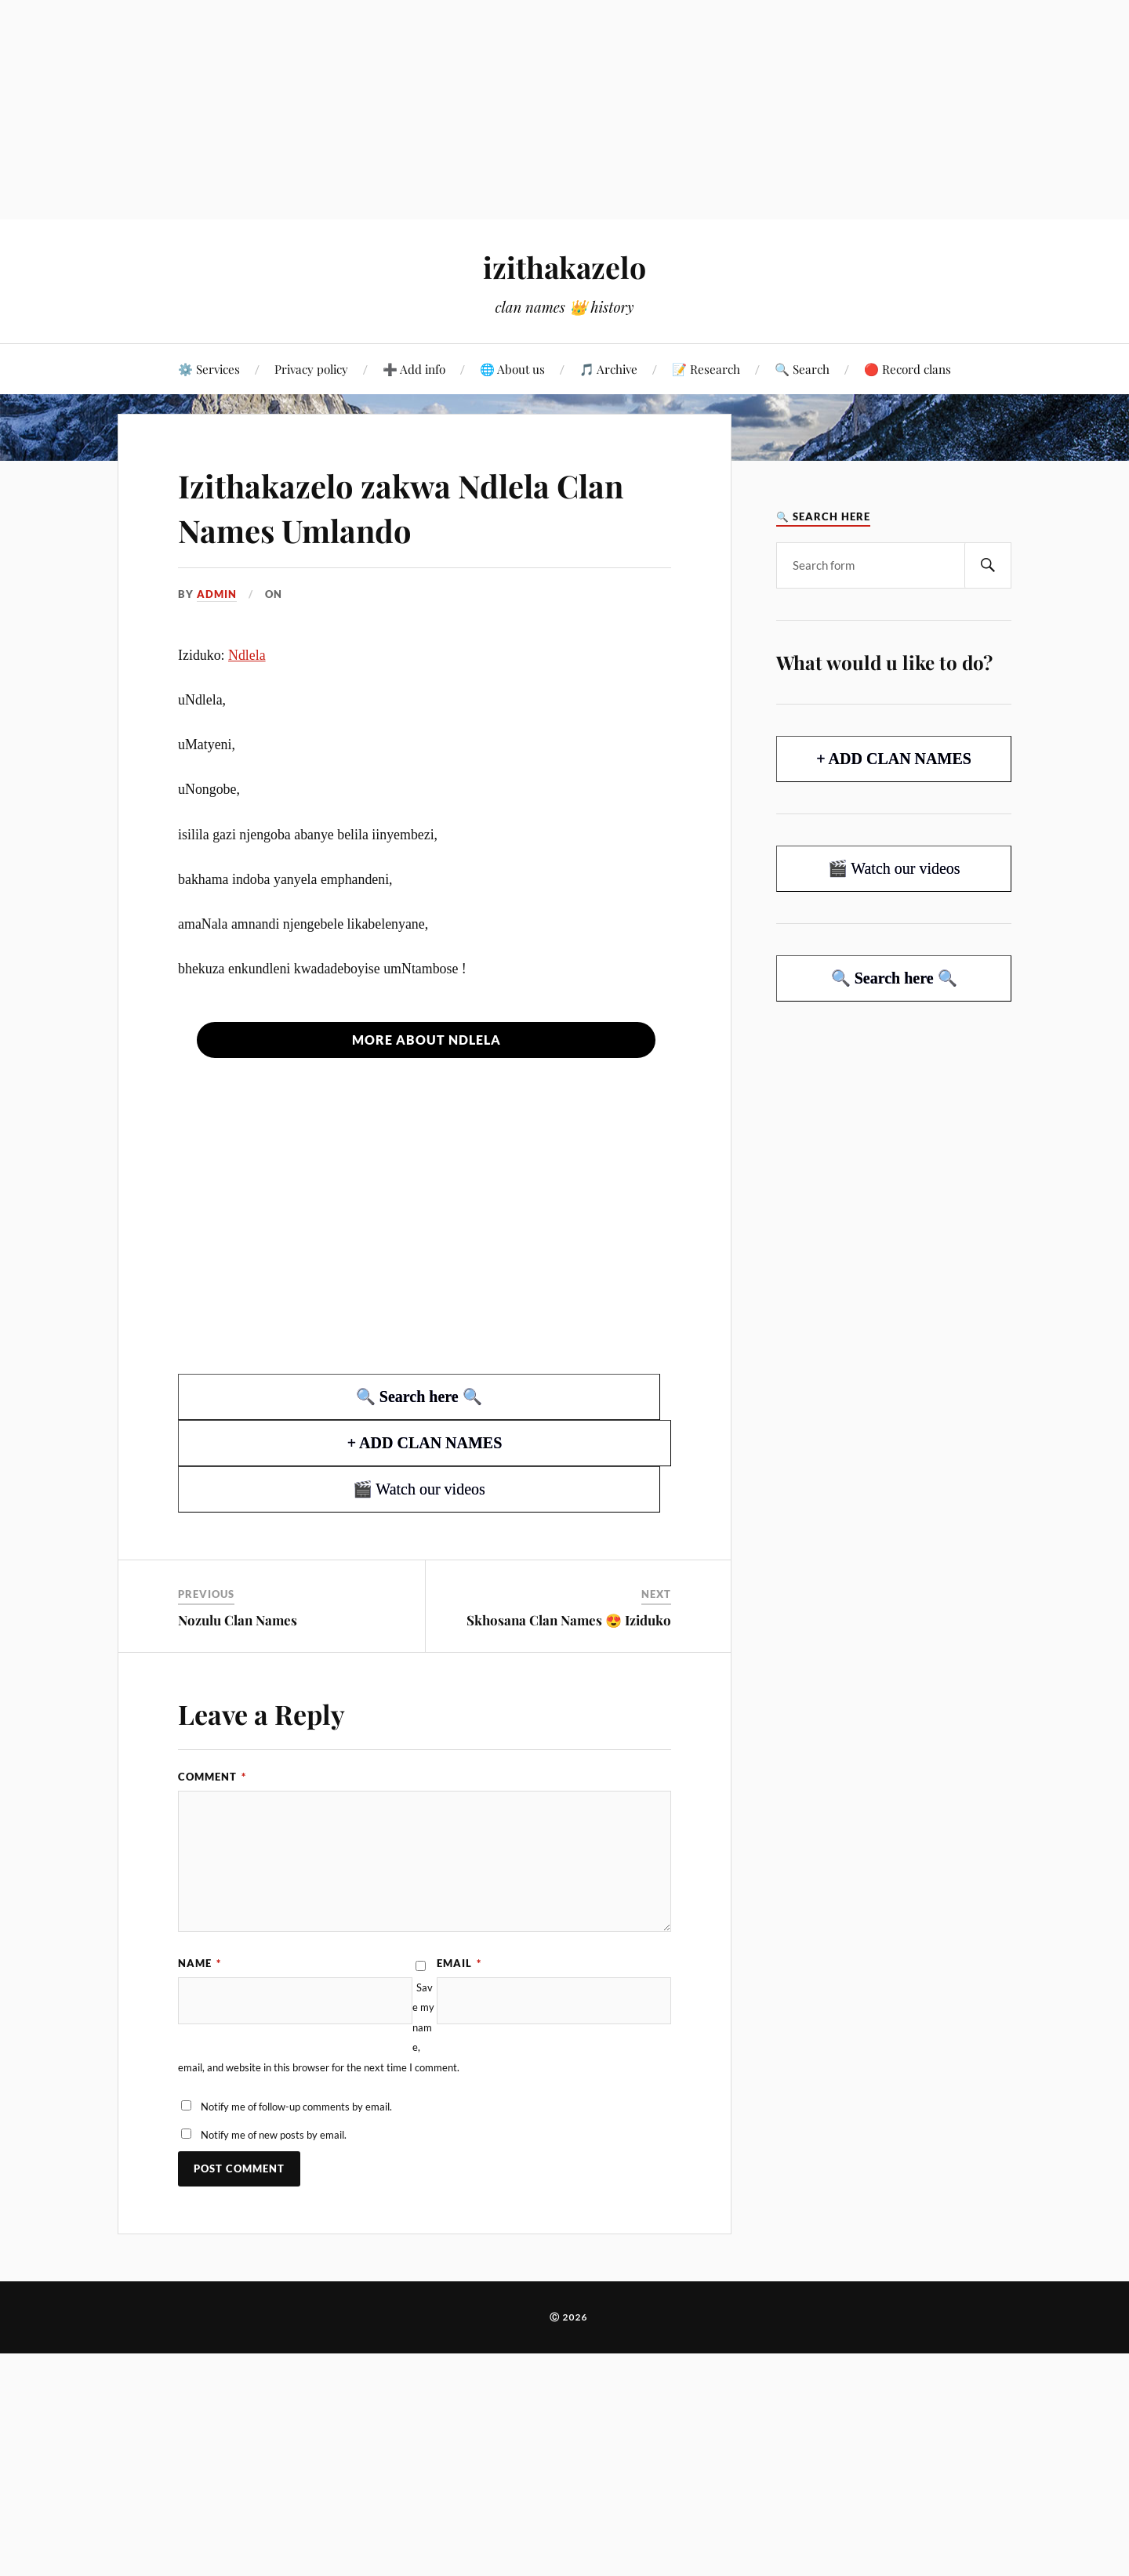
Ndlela (247, 655)
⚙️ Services (209, 368)
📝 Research (706, 368)
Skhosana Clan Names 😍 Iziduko (568, 1620)
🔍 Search (802, 368)
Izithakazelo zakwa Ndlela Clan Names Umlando (384, 506)
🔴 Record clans (907, 368)
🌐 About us (512, 368)
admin (217, 594)
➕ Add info (414, 368)
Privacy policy (311, 368)
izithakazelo (565, 267)
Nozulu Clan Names (237, 1620)
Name (199, 1963)
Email (459, 1963)
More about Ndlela (426, 1039)
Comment (212, 1776)
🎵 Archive (608, 368)
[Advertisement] (470, 109)
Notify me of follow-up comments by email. (296, 2106)
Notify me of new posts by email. (274, 2135)
